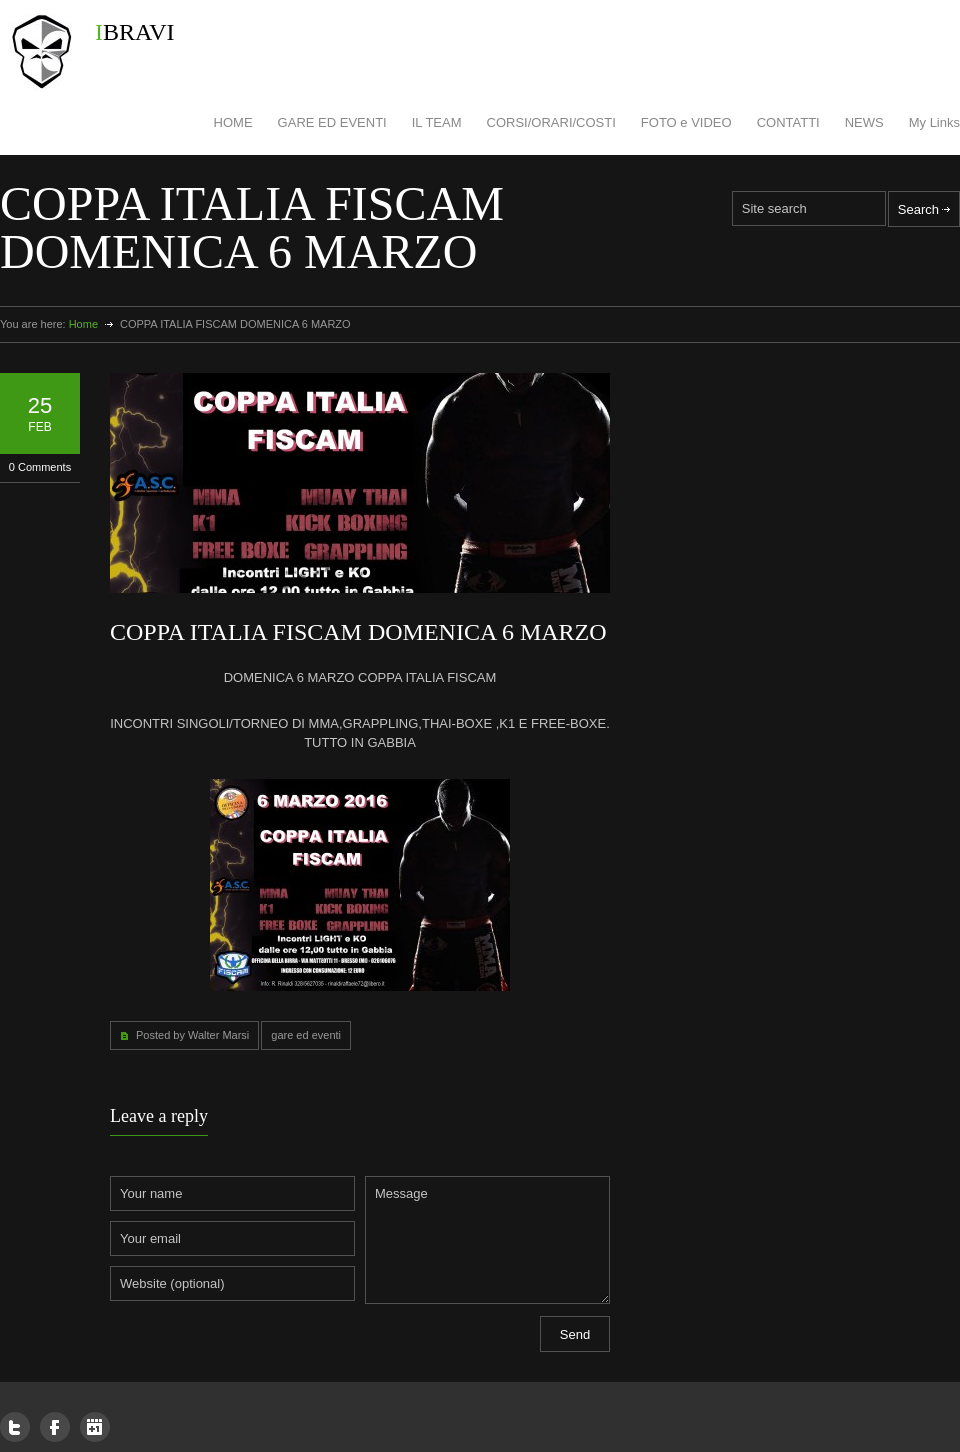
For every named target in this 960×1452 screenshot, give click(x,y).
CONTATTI (788, 122)
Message (487, 1240)
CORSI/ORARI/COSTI (551, 122)
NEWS (864, 122)
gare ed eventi (306, 1035)
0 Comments (40, 467)
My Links (934, 122)
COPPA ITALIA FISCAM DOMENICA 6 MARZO (358, 632)
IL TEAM (437, 122)
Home (83, 324)
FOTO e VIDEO (686, 122)
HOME (233, 122)
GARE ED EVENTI (332, 122)
